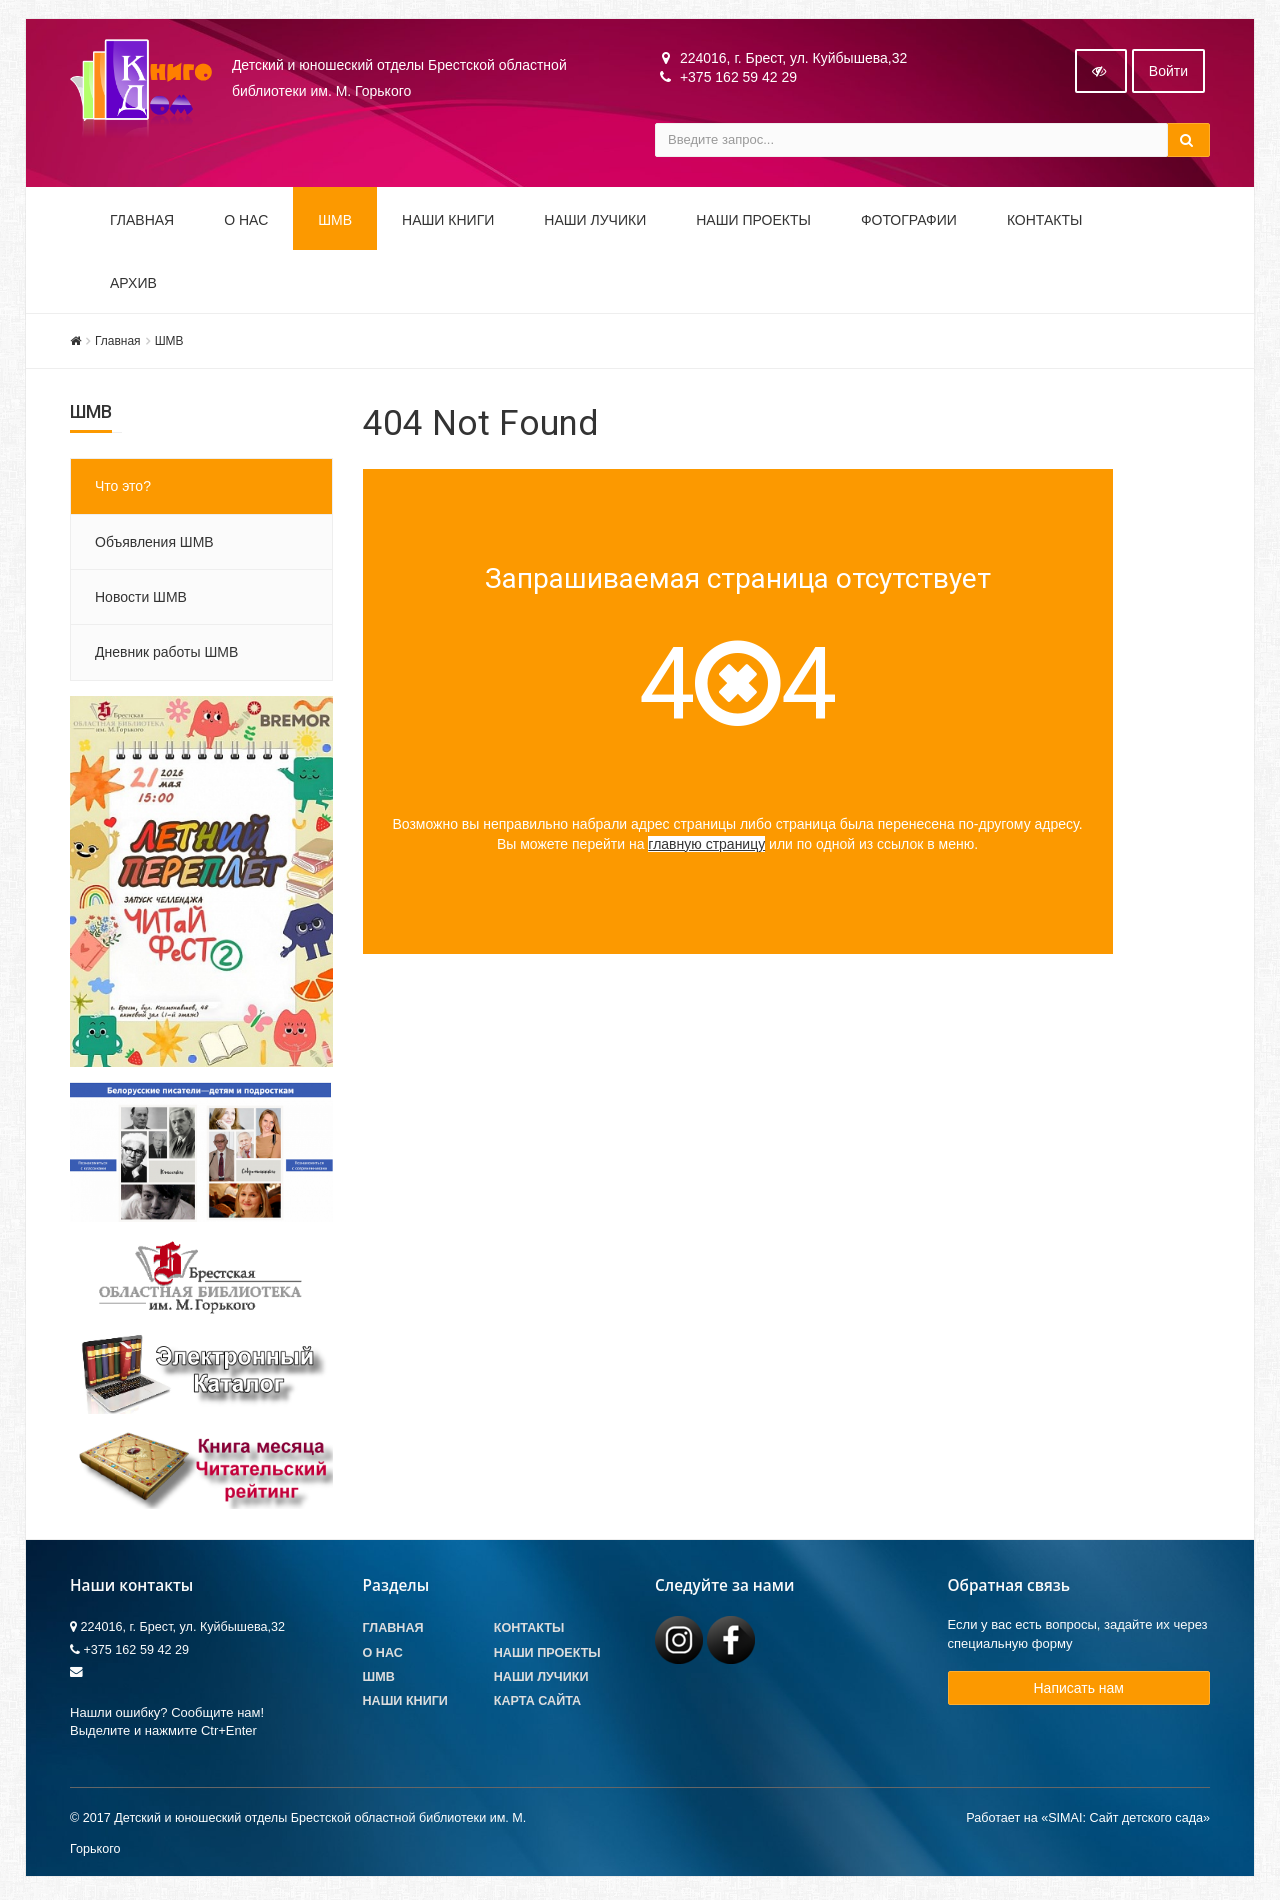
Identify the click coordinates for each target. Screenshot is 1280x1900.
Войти (1168, 73)
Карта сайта (537, 1703)
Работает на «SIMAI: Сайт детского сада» (1088, 1821)
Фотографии (909, 222)
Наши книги (448, 222)
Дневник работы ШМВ (166, 655)
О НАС (246, 222)
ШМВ (335, 222)
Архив (133, 285)
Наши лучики (541, 1679)
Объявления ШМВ (154, 544)
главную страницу (706, 846)
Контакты (1045, 222)
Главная (142, 222)
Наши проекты (753, 222)
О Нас (383, 1655)
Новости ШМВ (141, 599)
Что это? (123, 489)
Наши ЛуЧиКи (595, 222)
